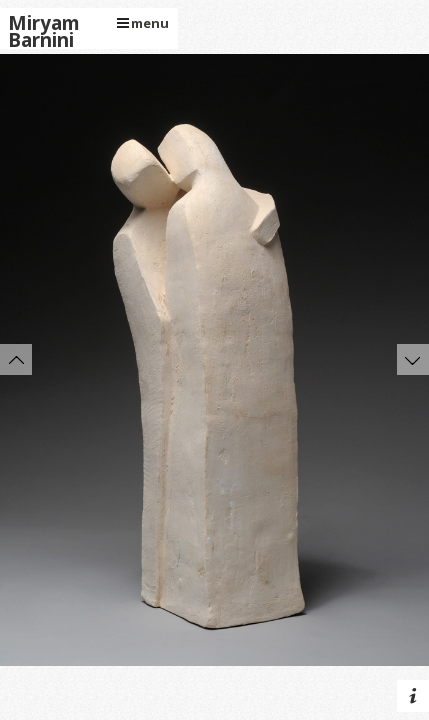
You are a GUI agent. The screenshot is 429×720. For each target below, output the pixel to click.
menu (143, 23)
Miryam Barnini (44, 32)
